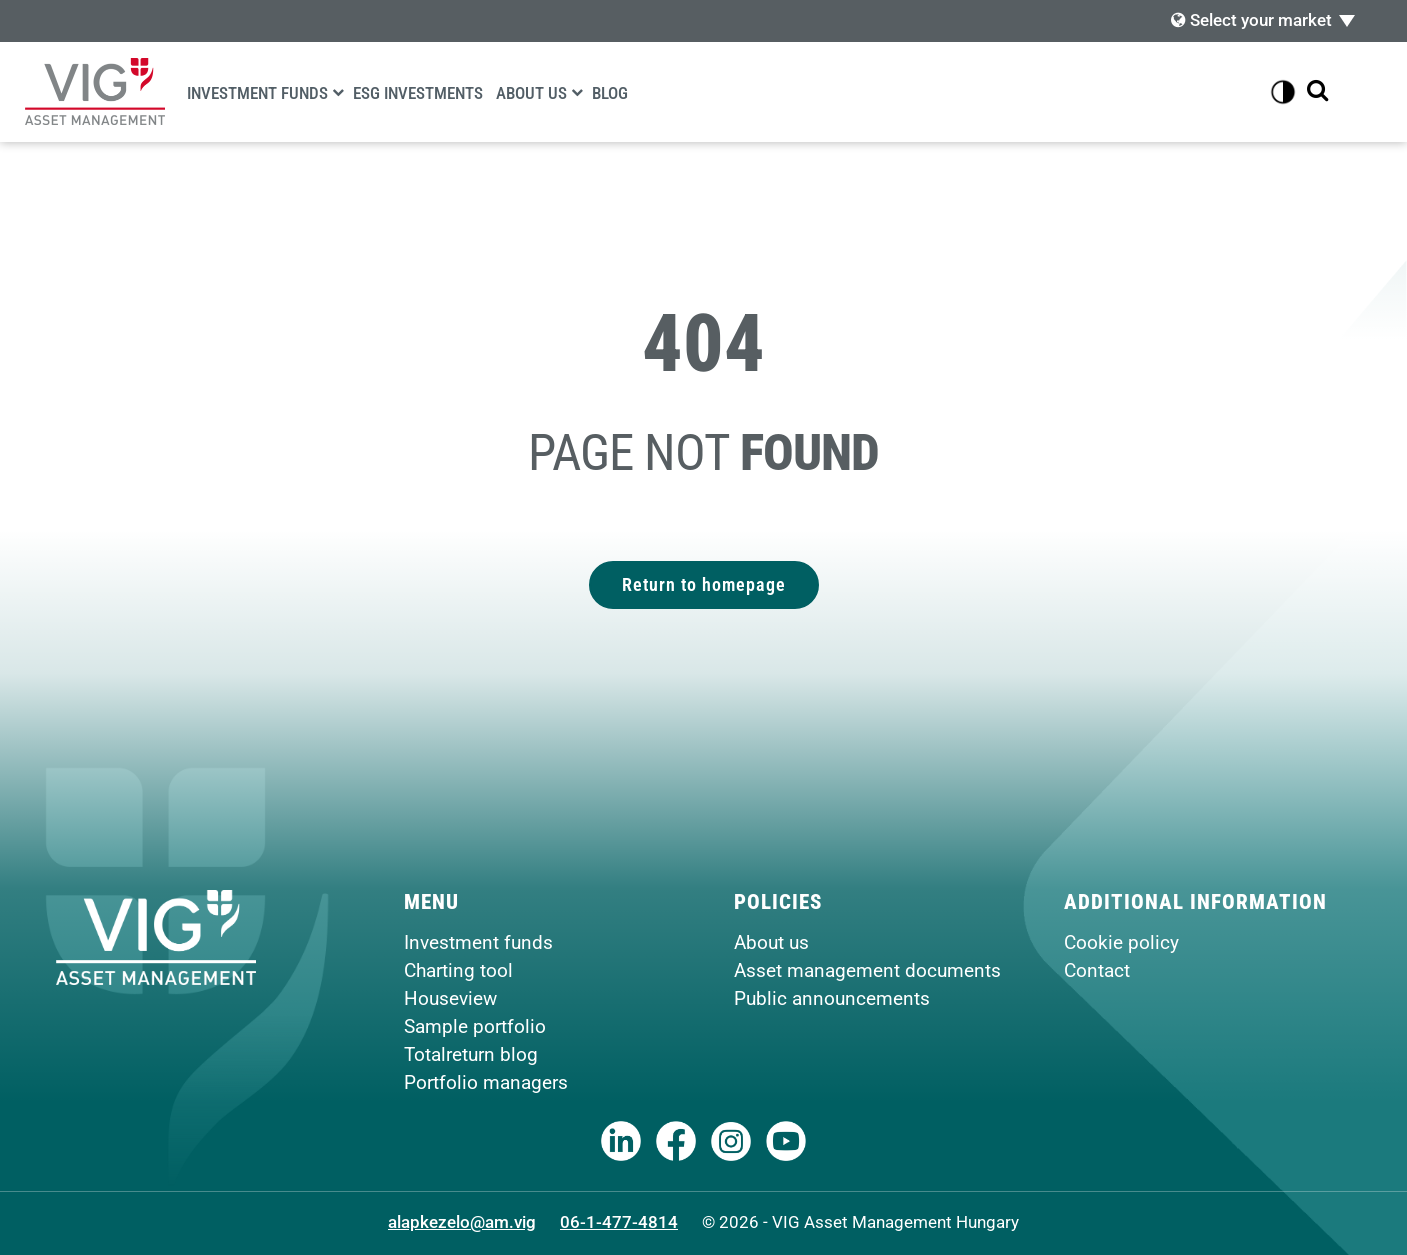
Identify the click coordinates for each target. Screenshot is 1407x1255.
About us (531, 93)
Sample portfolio (475, 1026)
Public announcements (832, 998)
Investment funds (257, 93)
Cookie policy (1121, 942)
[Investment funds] (338, 92)
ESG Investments (418, 93)
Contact (1097, 970)
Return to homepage (704, 584)
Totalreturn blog (471, 1054)
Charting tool (458, 970)
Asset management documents (867, 970)
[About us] (577, 92)
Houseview (450, 998)
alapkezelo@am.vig (462, 1222)
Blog (610, 93)
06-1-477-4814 (619, 1222)
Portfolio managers (486, 1082)
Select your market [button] (1251, 20)
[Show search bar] (1317, 91)
